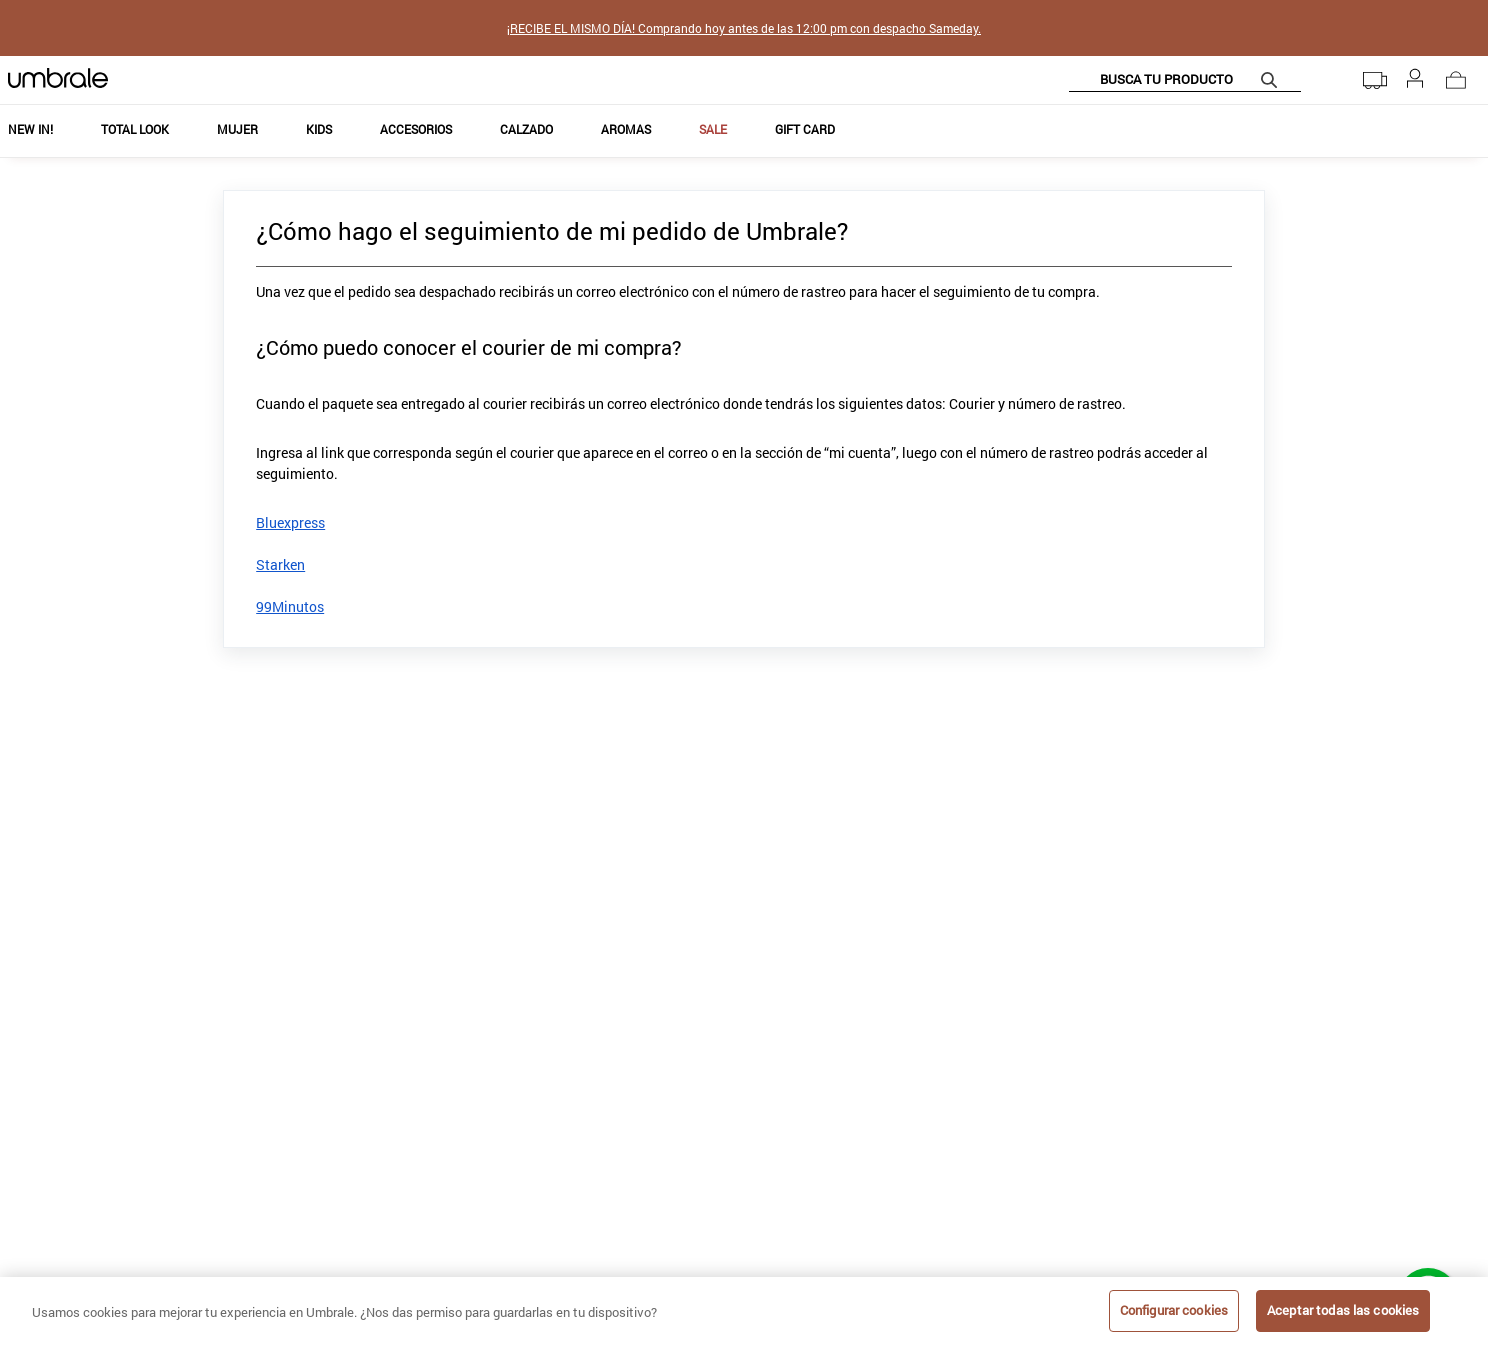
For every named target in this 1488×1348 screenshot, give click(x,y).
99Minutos (290, 606)
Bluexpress (290, 522)
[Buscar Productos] (1273, 79)
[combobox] (1185, 80)
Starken (280, 564)
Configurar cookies (1174, 1310)
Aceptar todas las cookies (1343, 1310)
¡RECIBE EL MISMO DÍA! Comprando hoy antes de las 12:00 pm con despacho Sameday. (744, 28)
